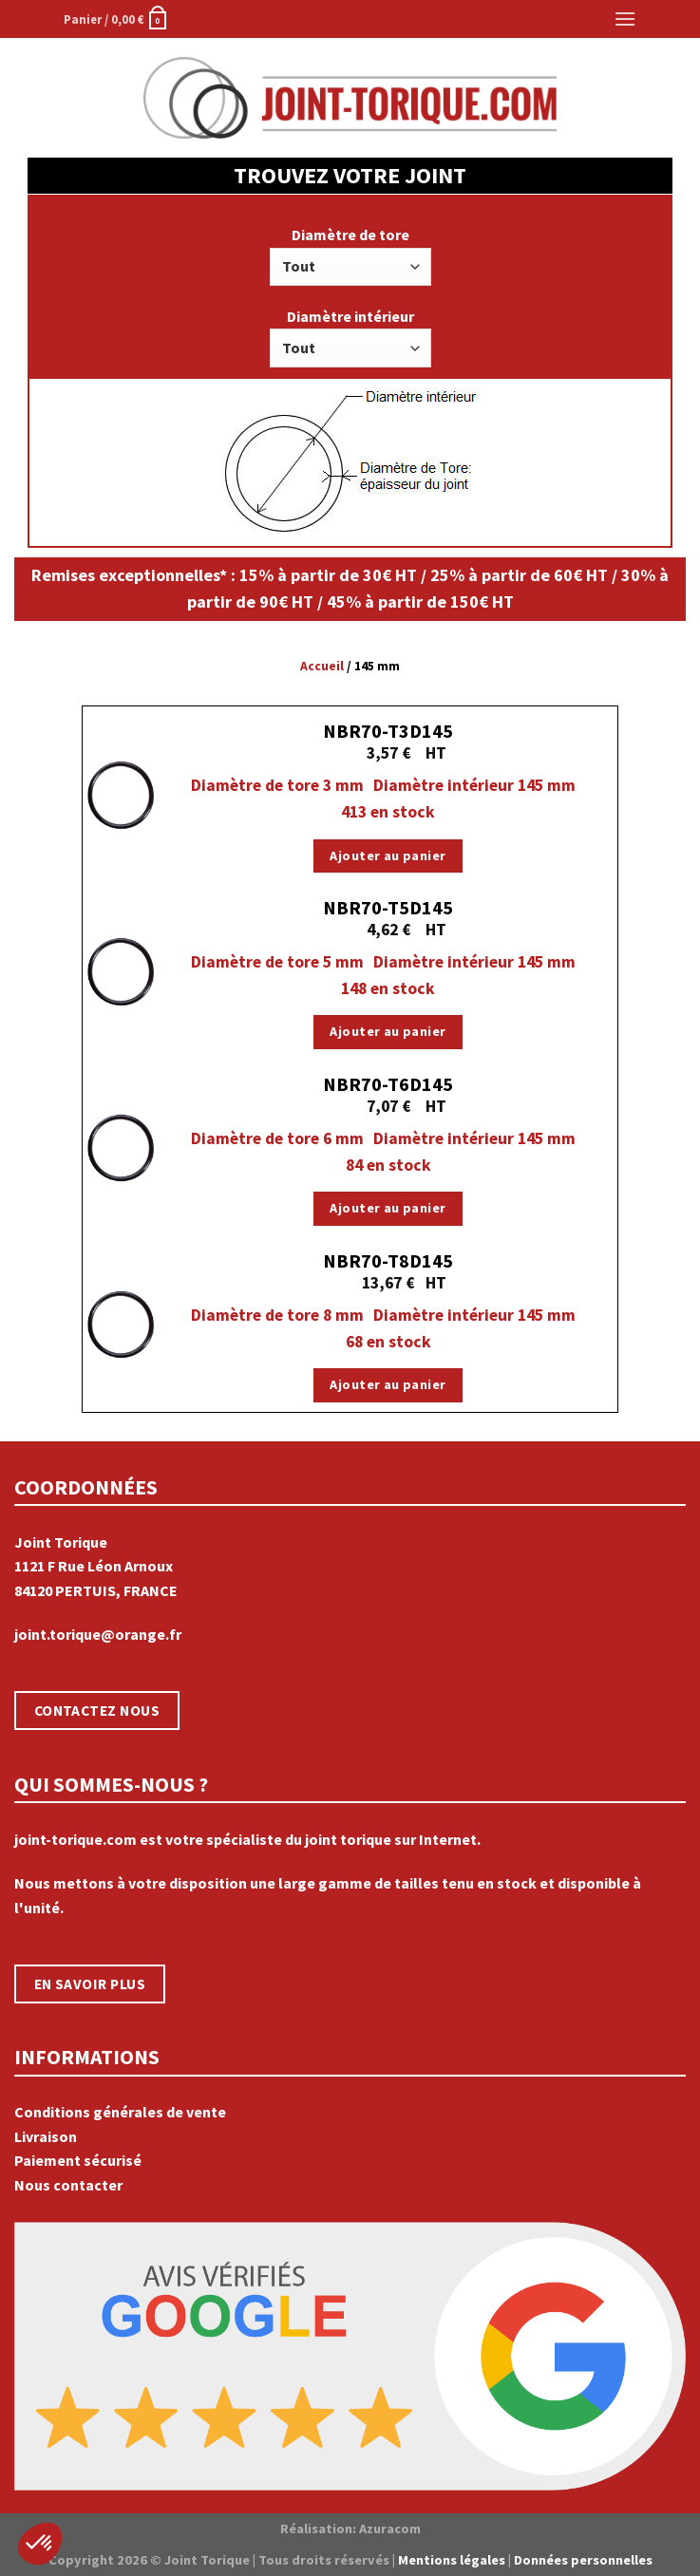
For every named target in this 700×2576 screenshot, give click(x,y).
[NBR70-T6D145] (121, 1147)
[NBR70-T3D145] (121, 794)
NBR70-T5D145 (388, 907)
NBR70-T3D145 (388, 731)
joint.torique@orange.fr (97, 1634)
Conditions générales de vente (120, 2111)
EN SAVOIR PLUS (90, 1984)
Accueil (322, 666)
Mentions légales (451, 2559)
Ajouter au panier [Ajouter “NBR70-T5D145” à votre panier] (387, 1031)
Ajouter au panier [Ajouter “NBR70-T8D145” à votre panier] (387, 1384)
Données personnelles (583, 2559)
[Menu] (625, 18)
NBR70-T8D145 (388, 1260)
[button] (40, 2544)
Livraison (45, 2136)
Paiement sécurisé (78, 2160)
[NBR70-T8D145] (121, 1324)
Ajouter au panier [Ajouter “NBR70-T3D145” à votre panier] (387, 855)
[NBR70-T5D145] (121, 970)
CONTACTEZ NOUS (97, 1711)
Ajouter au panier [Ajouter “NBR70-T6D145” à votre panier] (387, 1207)
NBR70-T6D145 (388, 1084)
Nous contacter (68, 2184)
